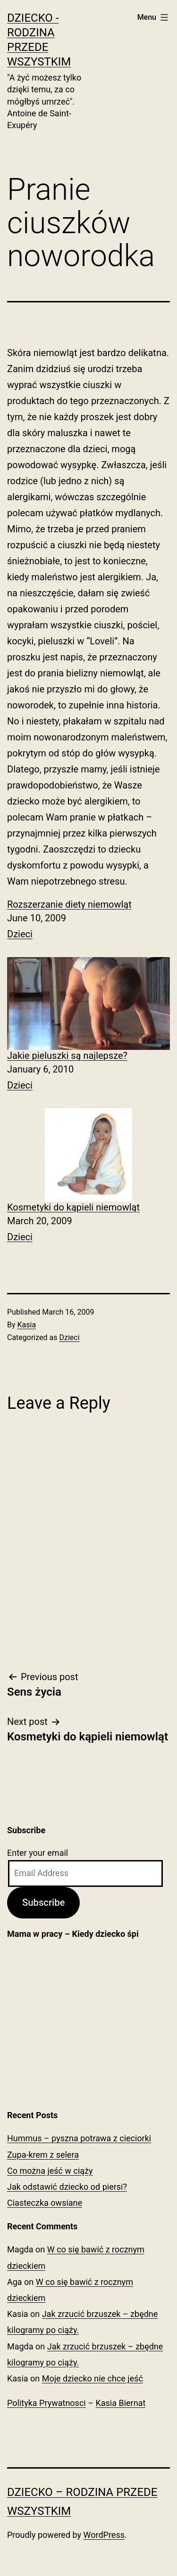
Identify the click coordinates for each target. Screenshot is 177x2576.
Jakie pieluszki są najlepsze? (67, 1055)
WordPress (104, 2535)
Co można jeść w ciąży (50, 2171)
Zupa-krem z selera (43, 2155)
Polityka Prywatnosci (46, 2403)
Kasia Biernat (120, 2403)
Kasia (26, 1324)
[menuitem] (88, 920)
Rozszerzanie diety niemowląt (69, 904)
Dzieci (20, 934)
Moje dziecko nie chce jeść (92, 2378)
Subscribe (43, 1902)
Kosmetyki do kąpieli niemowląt (73, 1207)
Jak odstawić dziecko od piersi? (67, 2187)
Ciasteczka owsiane (44, 2203)
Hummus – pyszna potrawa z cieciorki (79, 2138)
